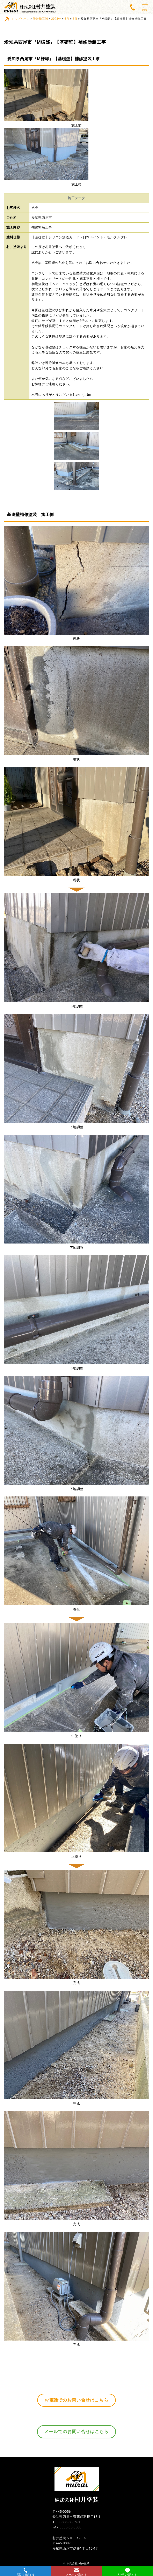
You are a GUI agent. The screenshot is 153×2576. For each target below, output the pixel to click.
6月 (67, 18)
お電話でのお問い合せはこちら (76, 2400)
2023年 (56, 18)
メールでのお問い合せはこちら (76, 2431)
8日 (75, 18)
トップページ (21, 18)
